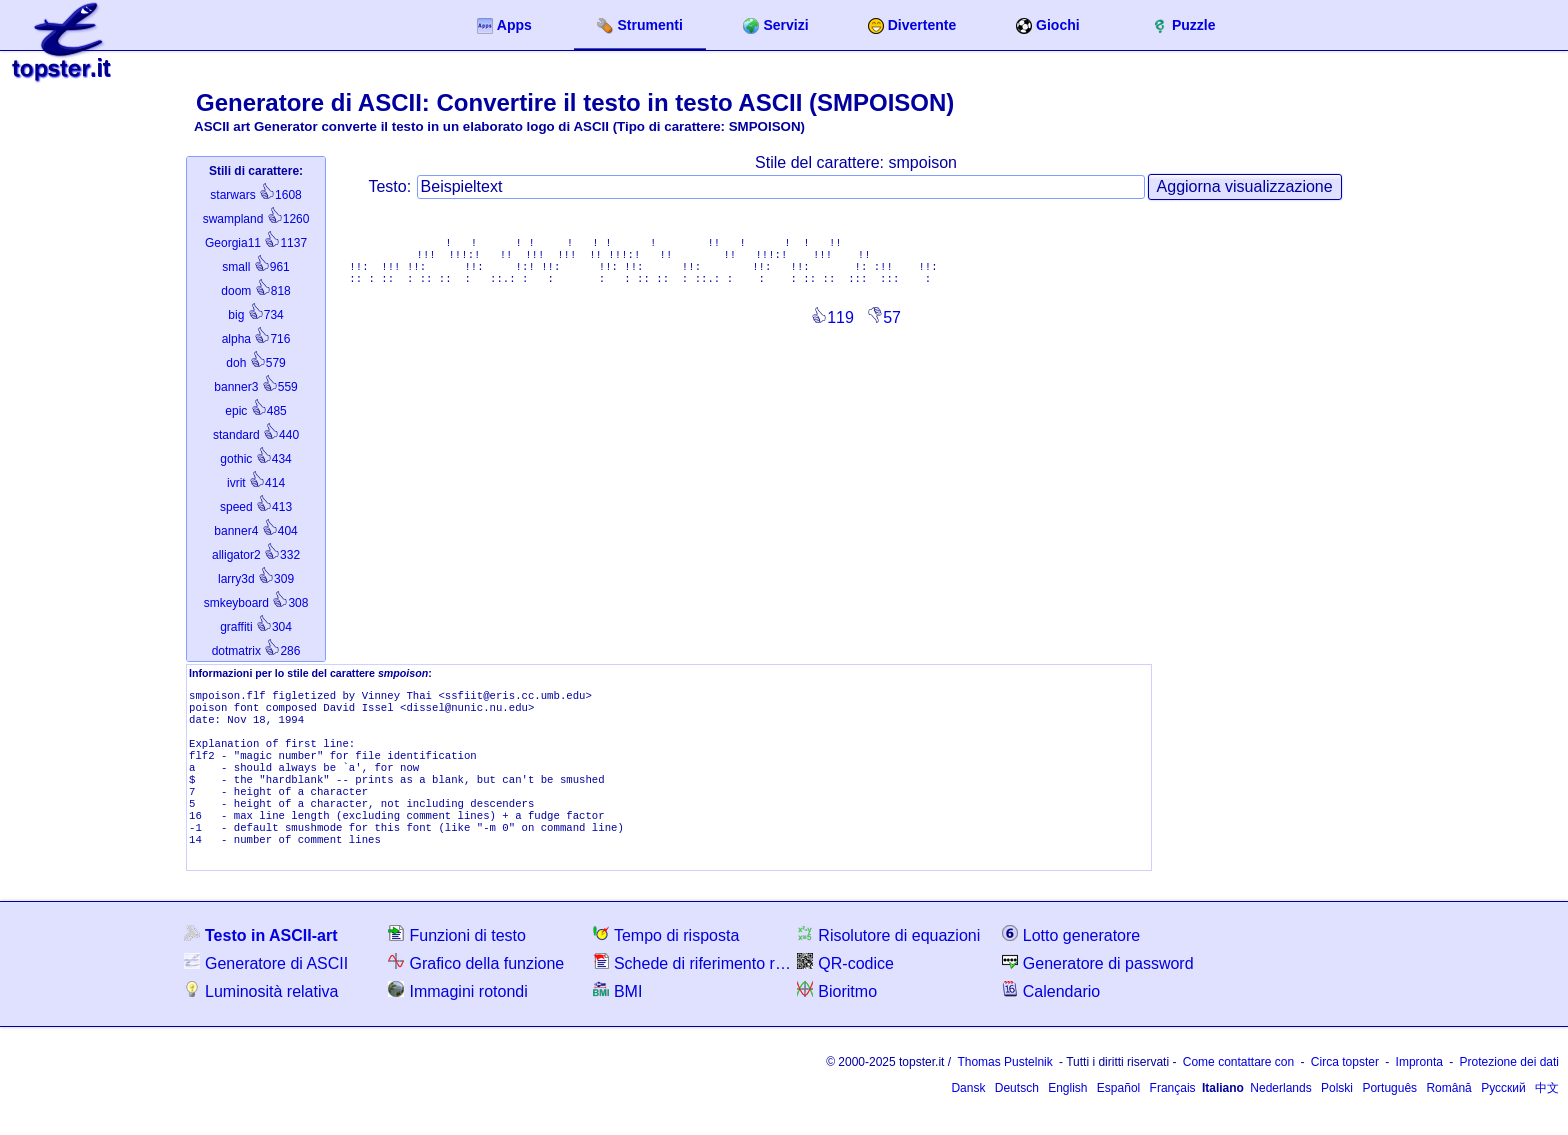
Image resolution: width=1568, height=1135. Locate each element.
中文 (1547, 1116)
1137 (256, 243)
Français (1173, 1116)
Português (1389, 1116)
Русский (1503, 1116)
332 (256, 555)
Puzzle (1184, 25)
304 (256, 627)
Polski (1337, 1116)
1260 (256, 219)
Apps (504, 25)
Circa (1345, 1090)
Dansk (968, 1116)
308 (256, 603)
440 (256, 435)
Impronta (1419, 1090)
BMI (617, 1018)
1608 (255, 195)
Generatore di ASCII (266, 990)
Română (1448, 1116)
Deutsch (1017, 1116)
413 (256, 507)
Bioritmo (837, 1018)
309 (256, 579)
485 (255, 411)
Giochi (1048, 25)
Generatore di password (1098, 990)
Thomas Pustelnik (1004, 1090)
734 (255, 315)
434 (255, 459)
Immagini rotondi (457, 1018)
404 (255, 531)
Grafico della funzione (476, 990)
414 (256, 483)
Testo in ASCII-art (260, 962)
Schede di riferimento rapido (693, 990)
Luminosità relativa (261, 1018)
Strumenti (639, 25)
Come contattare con (1238, 1090)
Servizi (775, 25)
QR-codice (845, 990)
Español (1118, 1116)
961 (255, 267)
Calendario (1051, 1018)
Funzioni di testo (457, 962)
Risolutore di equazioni (888, 962)
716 (256, 339)
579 (255, 363)
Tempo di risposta (666, 962)
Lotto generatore (1071, 962)
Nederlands (1280, 1116)
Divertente (912, 25)
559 (255, 387)
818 (255, 291)
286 (256, 651)
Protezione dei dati (1509, 1090)
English (1067, 1116)
